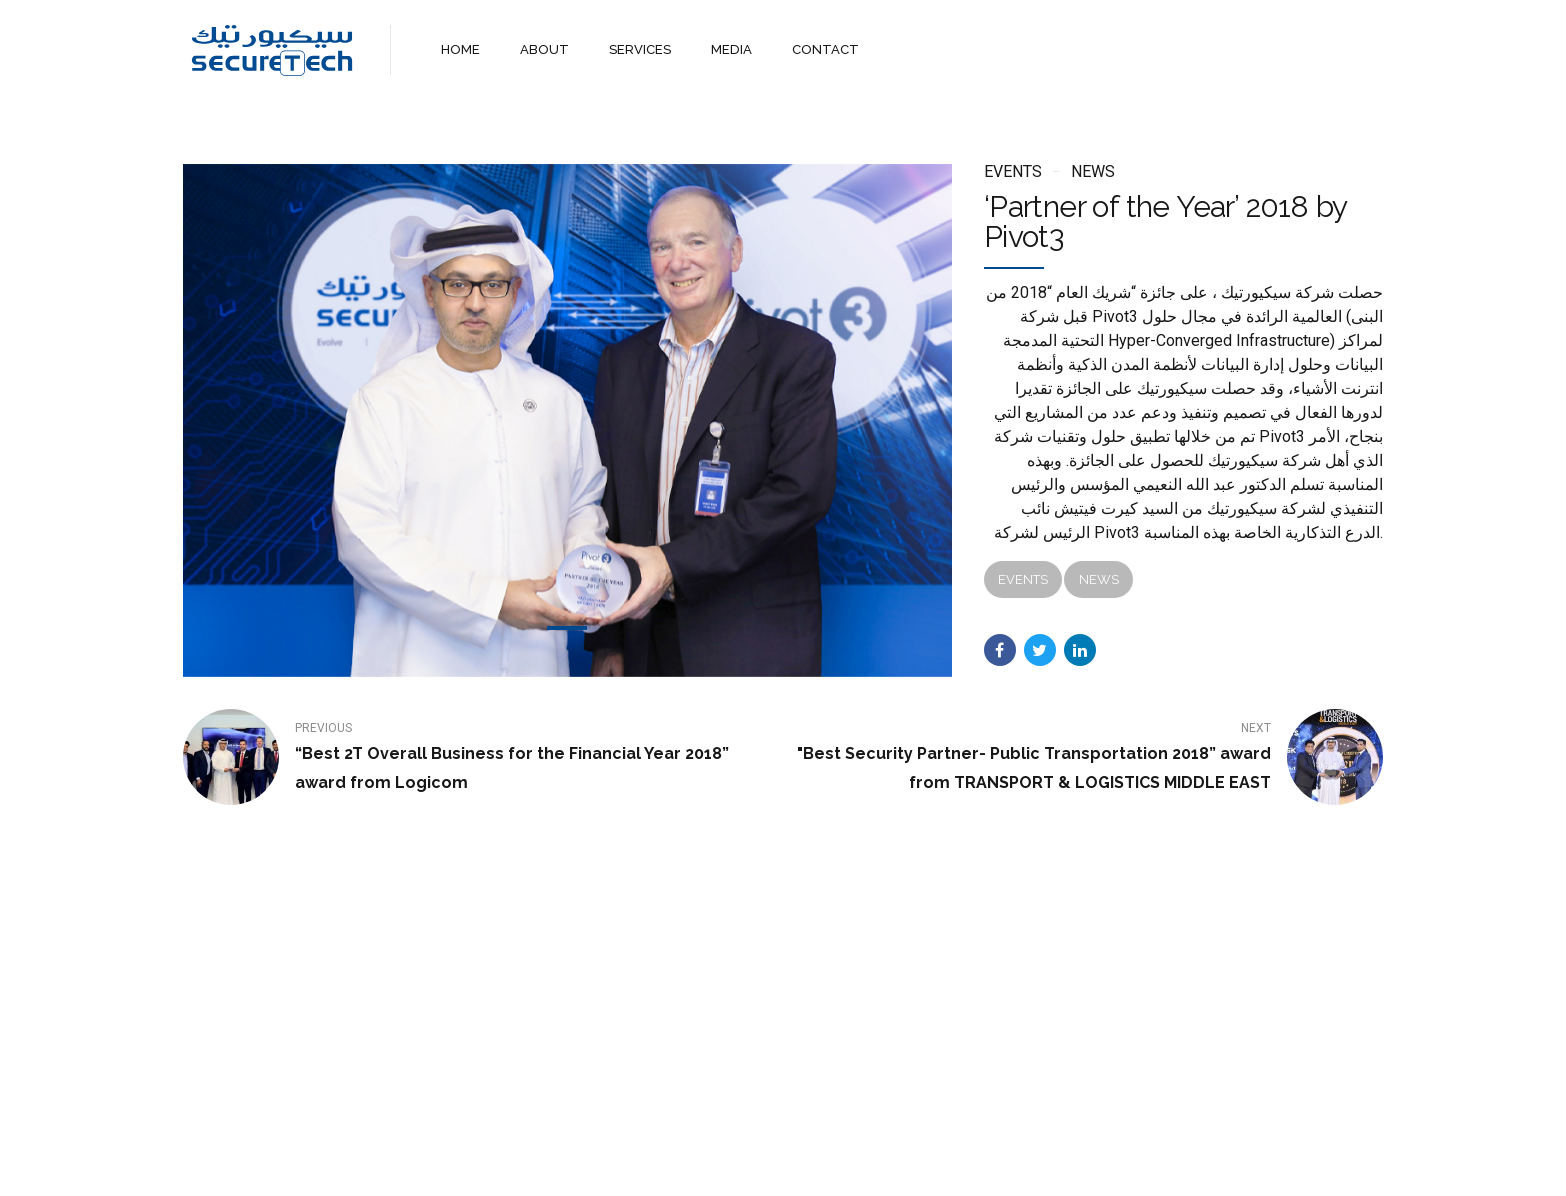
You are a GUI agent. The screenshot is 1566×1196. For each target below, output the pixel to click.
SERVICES (640, 49)
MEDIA (731, 49)
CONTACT (824, 49)
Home (626, 1163)
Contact (849, 1163)
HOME (460, 49)
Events (1013, 171)
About (693, 1163)
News (1093, 171)
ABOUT (544, 49)
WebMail (931, 1163)
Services (768, 1163)
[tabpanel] (567, 420)
